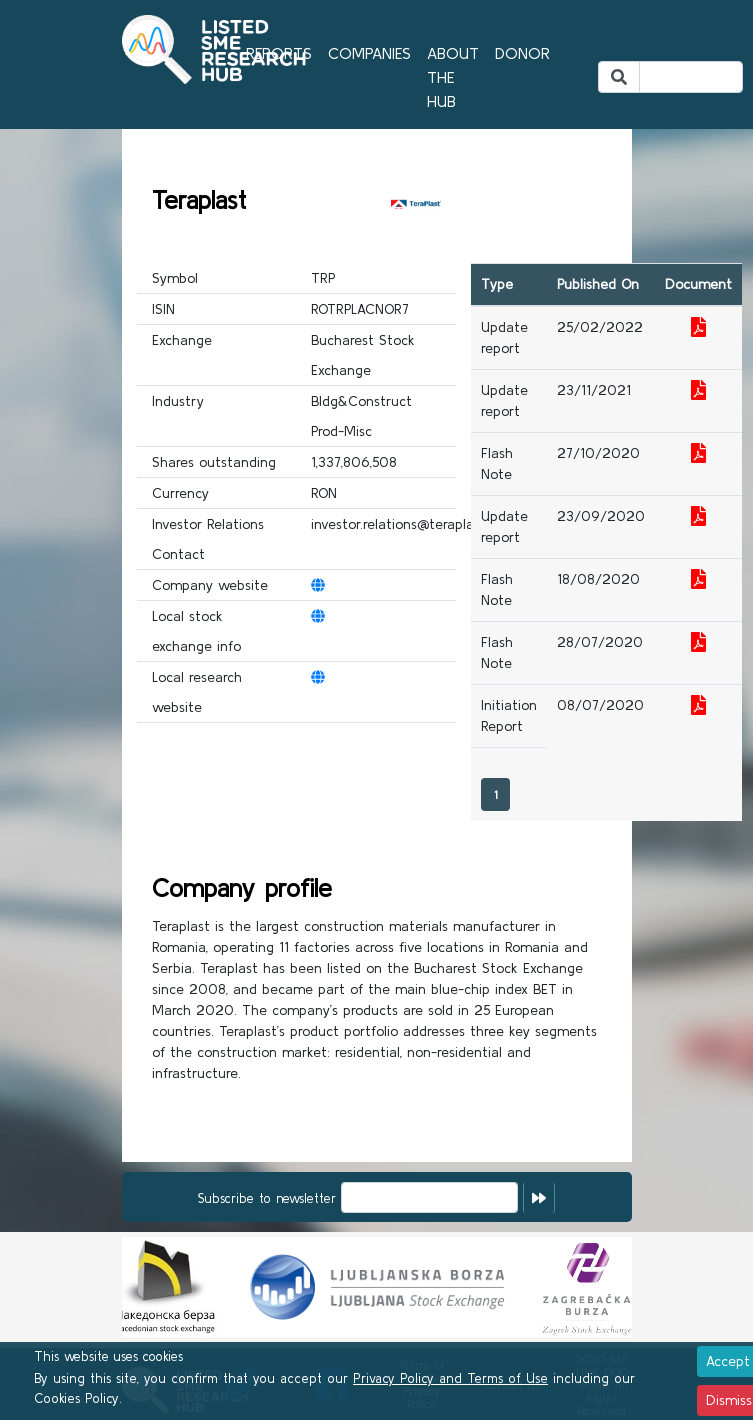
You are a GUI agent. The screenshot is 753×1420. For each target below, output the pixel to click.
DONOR (522, 53)
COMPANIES (369, 53)
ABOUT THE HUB (453, 77)
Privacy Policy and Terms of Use (450, 1378)
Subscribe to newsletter (267, 1198)
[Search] (691, 77)
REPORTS (279, 53)
